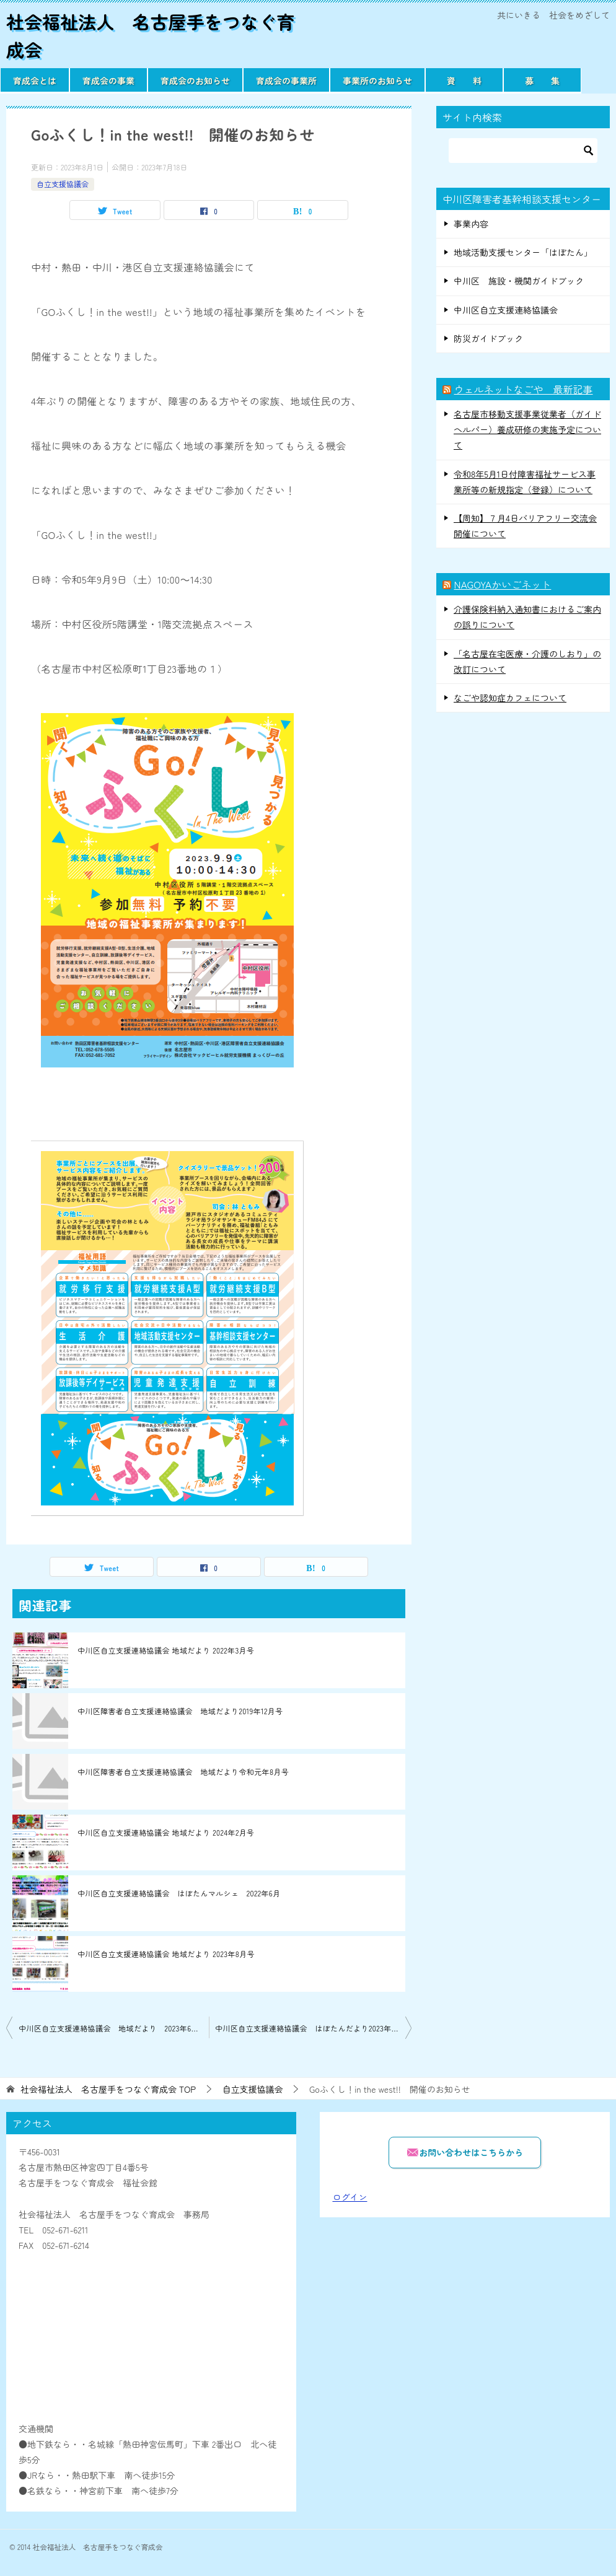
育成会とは (34, 80)
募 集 (542, 80)
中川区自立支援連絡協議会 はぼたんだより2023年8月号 (313, 2028)
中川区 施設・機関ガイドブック (519, 280)
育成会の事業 (108, 80)
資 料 (464, 80)
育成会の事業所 (286, 80)
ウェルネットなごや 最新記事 (523, 389)
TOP (108, 2089)
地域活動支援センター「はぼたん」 (523, 252)
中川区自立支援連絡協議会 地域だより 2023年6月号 (112, 2028)
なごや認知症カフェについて (510, 697)
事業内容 (471, 223)
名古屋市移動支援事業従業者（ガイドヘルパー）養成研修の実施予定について (527, 429)
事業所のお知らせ (377, 80)
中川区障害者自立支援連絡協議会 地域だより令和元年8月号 (183, 1771)
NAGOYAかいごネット (502, 584)
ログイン (349, 2197)
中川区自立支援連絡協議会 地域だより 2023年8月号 (166, 1953)
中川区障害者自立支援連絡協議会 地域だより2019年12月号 (180, 1711)
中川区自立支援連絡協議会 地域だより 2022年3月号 (165, 1650)
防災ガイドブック (488, 338)
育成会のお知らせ (195, 80)
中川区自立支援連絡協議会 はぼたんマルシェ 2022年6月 (179, 1893)
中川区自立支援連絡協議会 (506, 310)
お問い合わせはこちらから (465, 2152)
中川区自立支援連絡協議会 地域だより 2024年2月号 (166, 1832)
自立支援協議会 (63, 183)
